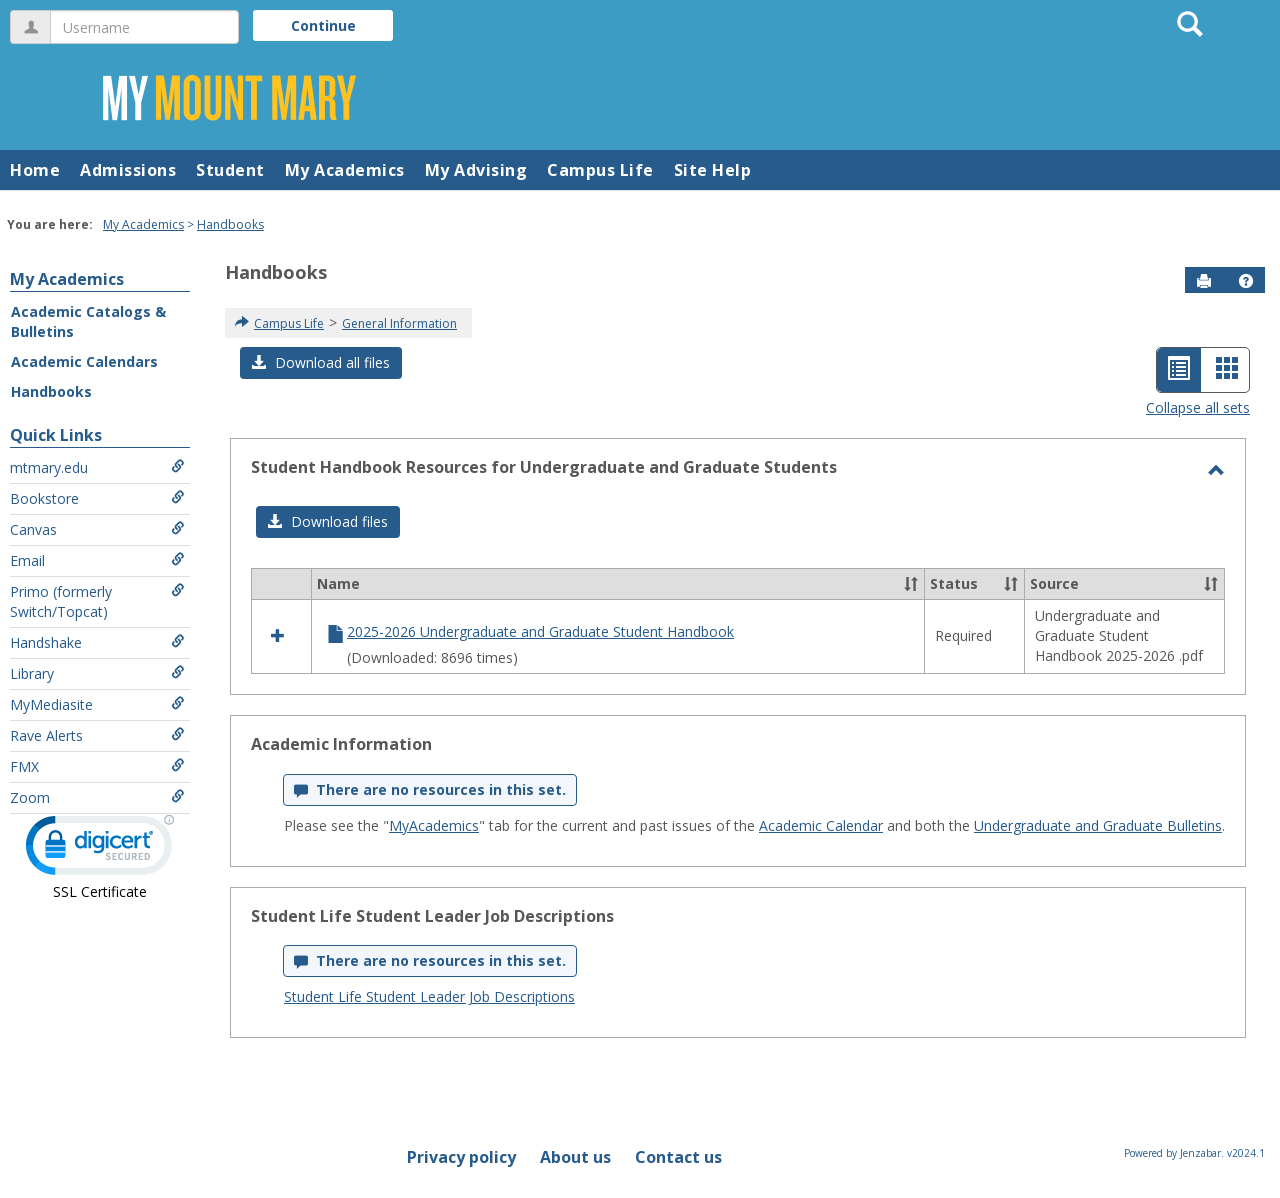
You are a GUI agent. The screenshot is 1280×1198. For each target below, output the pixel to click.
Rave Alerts (97, 735)
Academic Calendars (84, 361)
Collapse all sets (1198, 407)
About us (575, 1157)
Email (97, 560)
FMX (97, 766)
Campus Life (600, 170)
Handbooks (230, 224)
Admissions (128, 170)
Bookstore (97, 498)
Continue (323, 25)
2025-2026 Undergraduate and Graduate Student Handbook (540, 631)
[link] (100, 849)
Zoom (97, 797)
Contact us (678, 1157)
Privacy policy (461, 1157)
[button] (1246, 281)
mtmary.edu (97, 467)
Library (97, 673)
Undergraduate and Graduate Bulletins (1098, 825)
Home (35, 170)
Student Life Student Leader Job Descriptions (429, 996)
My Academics (345, 170)
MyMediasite (97, 704)
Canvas (97, 529)
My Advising (476, 170)
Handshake (97, 642)
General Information (399, 323)
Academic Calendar (821, 825)
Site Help (713, 170)
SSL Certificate (100, 891)
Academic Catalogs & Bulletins (88, 321)
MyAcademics (434, 825)
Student (230, 170)
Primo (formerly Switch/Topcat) (97, 601)
